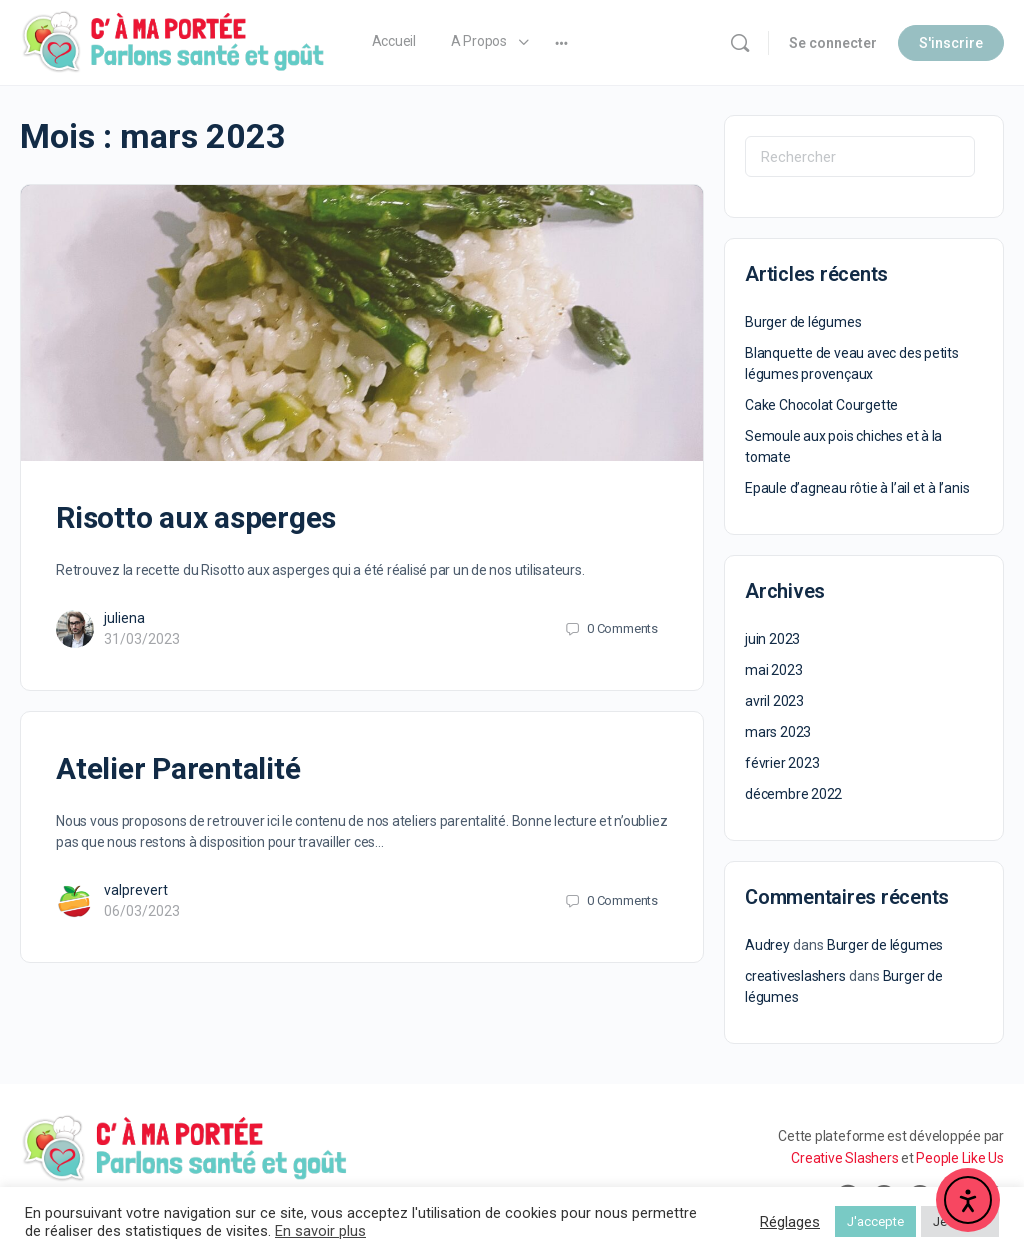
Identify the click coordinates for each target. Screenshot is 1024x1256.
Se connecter (833, 43)
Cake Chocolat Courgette (821, 405)
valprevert (136, 890)
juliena (124, 618)
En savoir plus (320, 1231)
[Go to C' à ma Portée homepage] (173, 41)
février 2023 (782, 763)
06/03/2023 (142, 911)
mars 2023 (778, 732)
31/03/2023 (142, 639)
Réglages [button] (790, 1222)
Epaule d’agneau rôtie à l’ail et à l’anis (857, 488)
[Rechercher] (740, 43)
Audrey (767, 945)
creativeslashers (795, 976)
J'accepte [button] (875, 1221)
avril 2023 (774, 701)
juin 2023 (772, 639)
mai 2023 (773, 670)
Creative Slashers (844, 1158)
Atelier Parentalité (178, 768)
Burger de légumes (803, 322)
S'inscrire (951, 43)
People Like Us (960, 1158)
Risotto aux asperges (196, 517)
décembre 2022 (793, 794)
